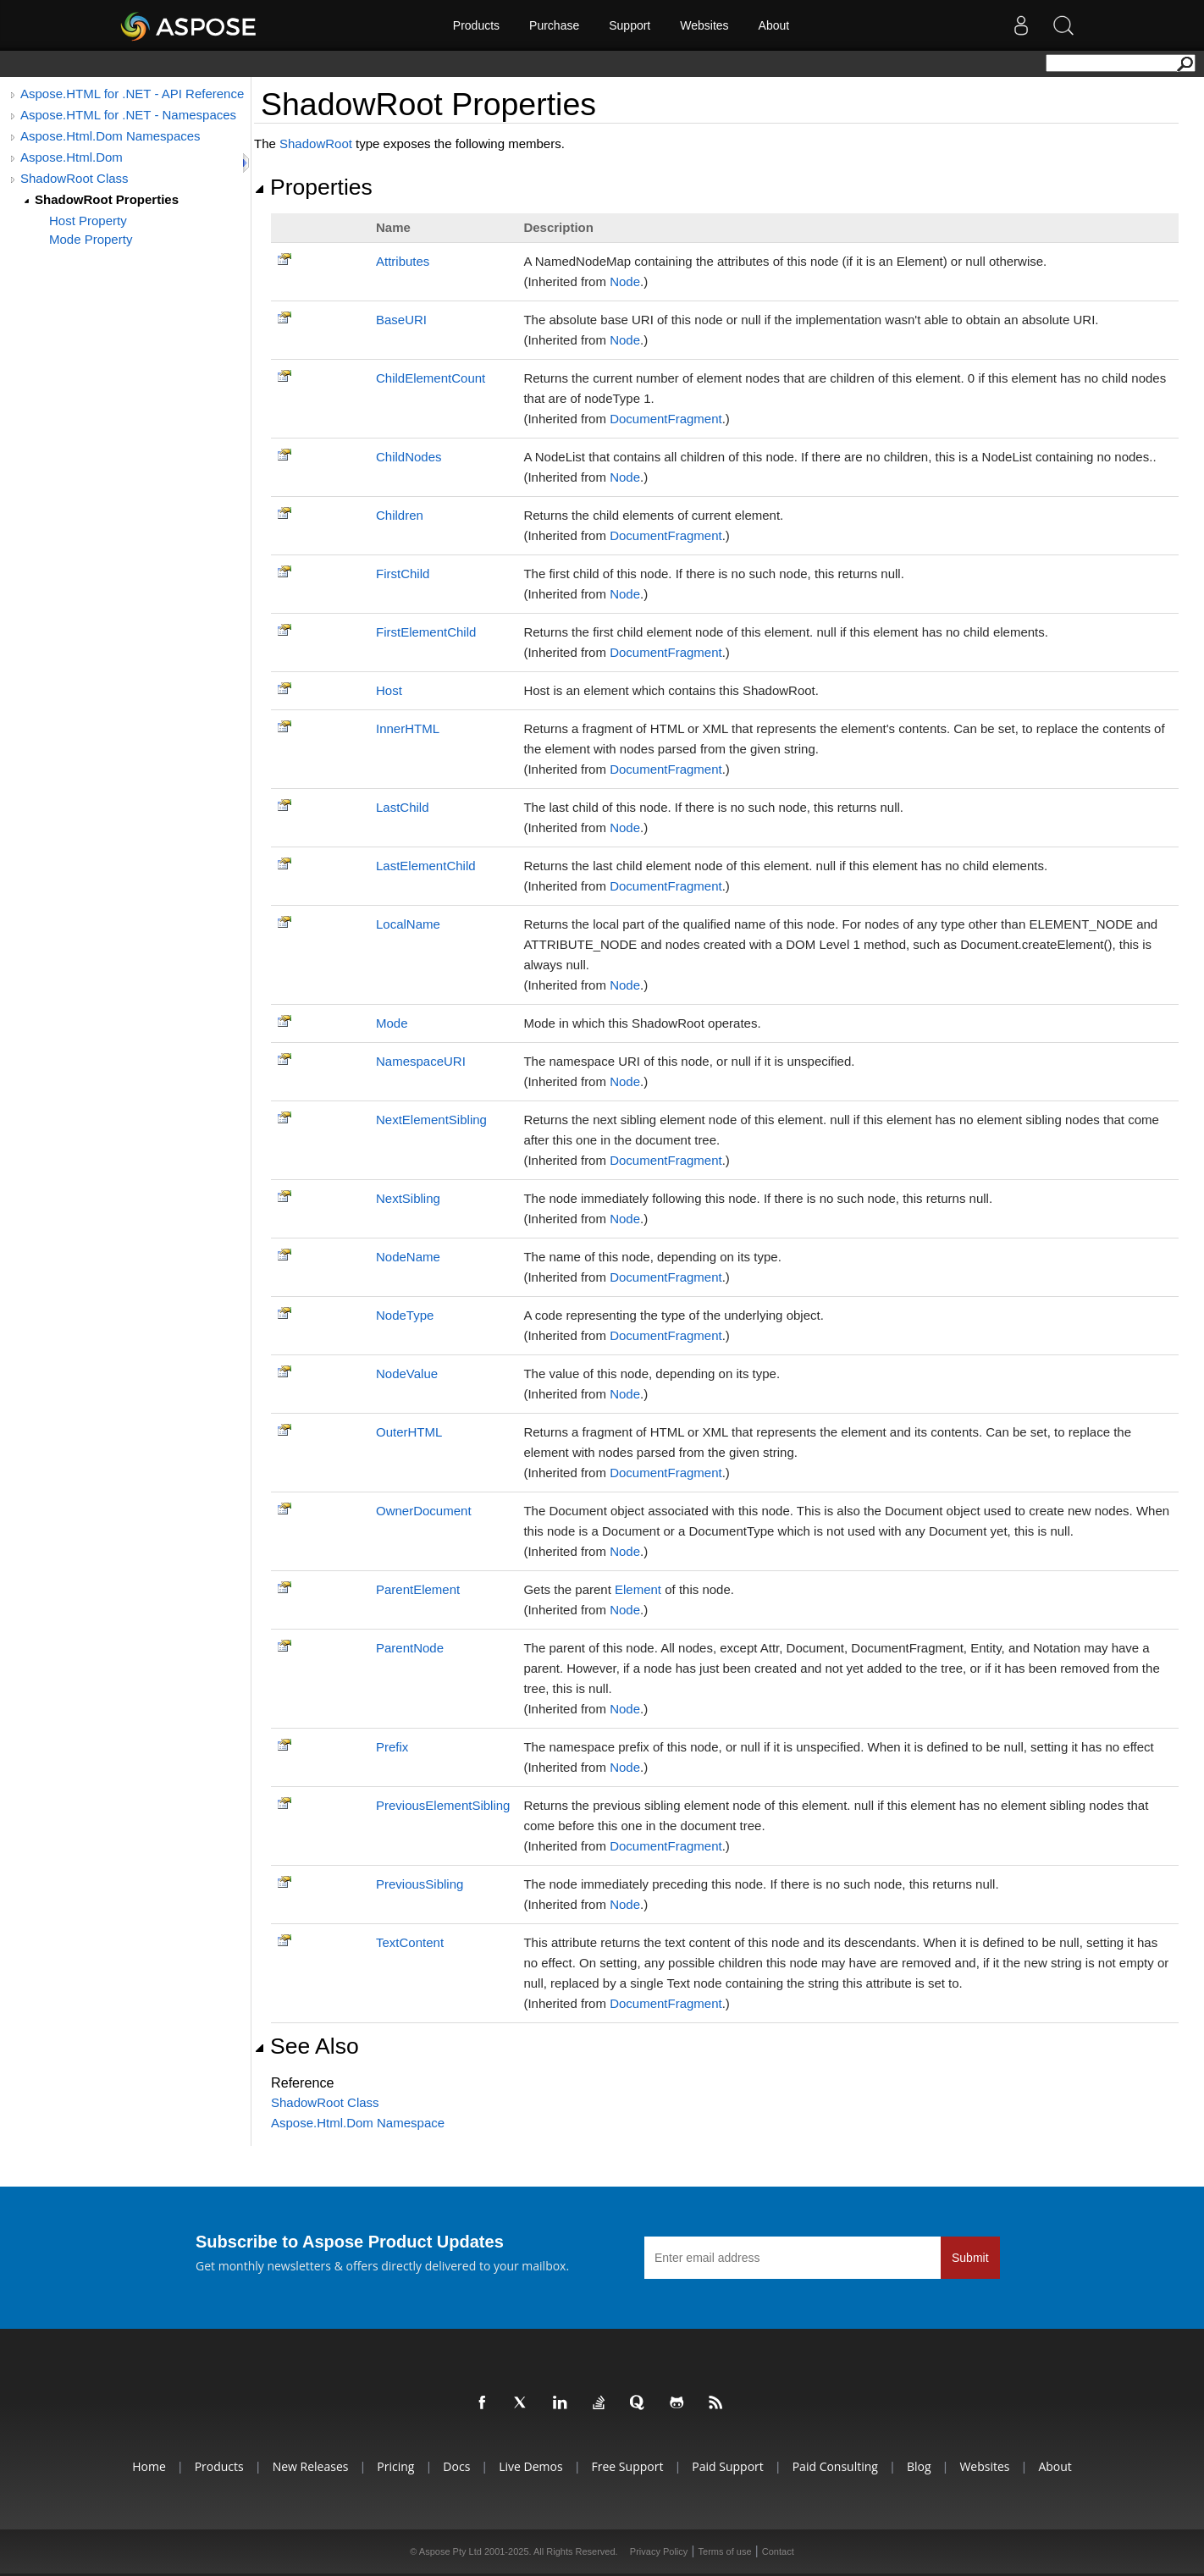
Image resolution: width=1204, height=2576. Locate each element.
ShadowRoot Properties (107, 199)
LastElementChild (426, 865)
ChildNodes (409, 457)
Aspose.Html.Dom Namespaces (110, 136)
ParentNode (410, 1648)
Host (389, 690)
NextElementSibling (431, 1119)
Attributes (402, 261)
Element (638, 1589)
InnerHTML (407, 728)
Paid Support (727, 2466)
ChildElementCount (430, 378)
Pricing (395, 2466)
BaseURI (401, 319)
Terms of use (725, 2551)
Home (149, 2466)
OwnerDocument (424, 1510)
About (774, 25)
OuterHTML (409, 1432)
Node (625, 281)
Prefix (392, 1747)
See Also (306, 2046)
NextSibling (408, 1198)
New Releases (311, 2466)
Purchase (554, 25)
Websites (704, 25)
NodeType (405, 1315)
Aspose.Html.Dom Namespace (358, 2122)
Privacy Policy (659, 2551)
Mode (392, 1023)
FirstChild (402, 573)
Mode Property (90, 239)
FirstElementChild (426, 632)
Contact (778, 2551)
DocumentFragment (666, 418)
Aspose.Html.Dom (71, 157)
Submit (970, 2257)
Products (476, 25)
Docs (456, 2466)
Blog (919, 2466)
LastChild (402, 807)
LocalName (408, 924)
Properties (313, 187)
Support (629, 25)
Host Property (88, 220)
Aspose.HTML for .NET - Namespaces (128, 115)
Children (399, 515)
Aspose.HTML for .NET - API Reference (132, 93)
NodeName (408, 1256)
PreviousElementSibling (443, 1805)
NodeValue (407, 1373)
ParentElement (418, 1589)
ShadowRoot (315, 143)
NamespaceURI (421, 1061)
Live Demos (530, 2466)
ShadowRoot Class (74, 178)
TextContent (410, 1942)
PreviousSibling (419, 1884)
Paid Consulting (835, 2466)
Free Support (628, 2466)
